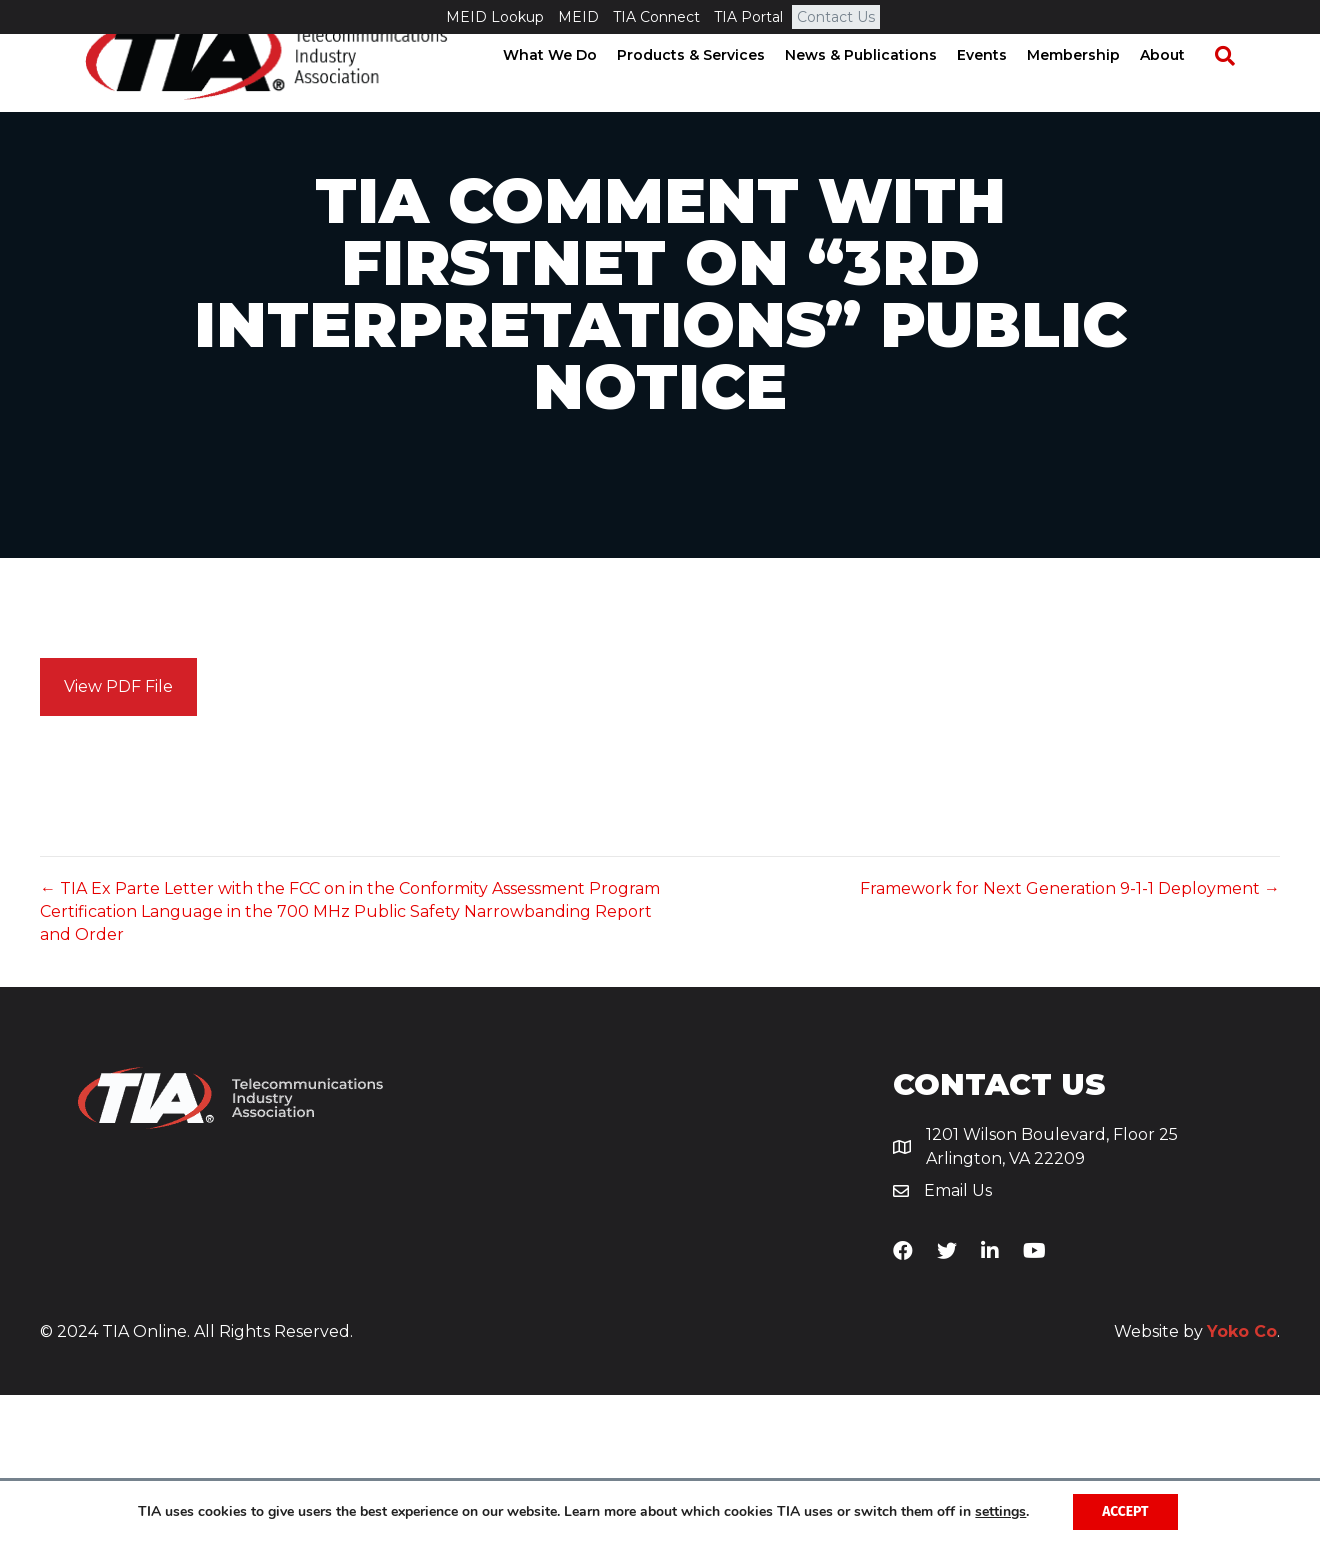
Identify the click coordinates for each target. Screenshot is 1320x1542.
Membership (1092, 90)
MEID (578, 17)
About (1181, 90)
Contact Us (836, 17)
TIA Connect (656, 17)
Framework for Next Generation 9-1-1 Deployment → (1070, 1035)
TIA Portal (748, 17)
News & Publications (880, 90)
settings (999, 1511)
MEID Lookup (495, 17)
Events (1001, 90)
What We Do (569, 90)
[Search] (1234, 91)
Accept (1125, 1510)
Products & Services (710, 90)
